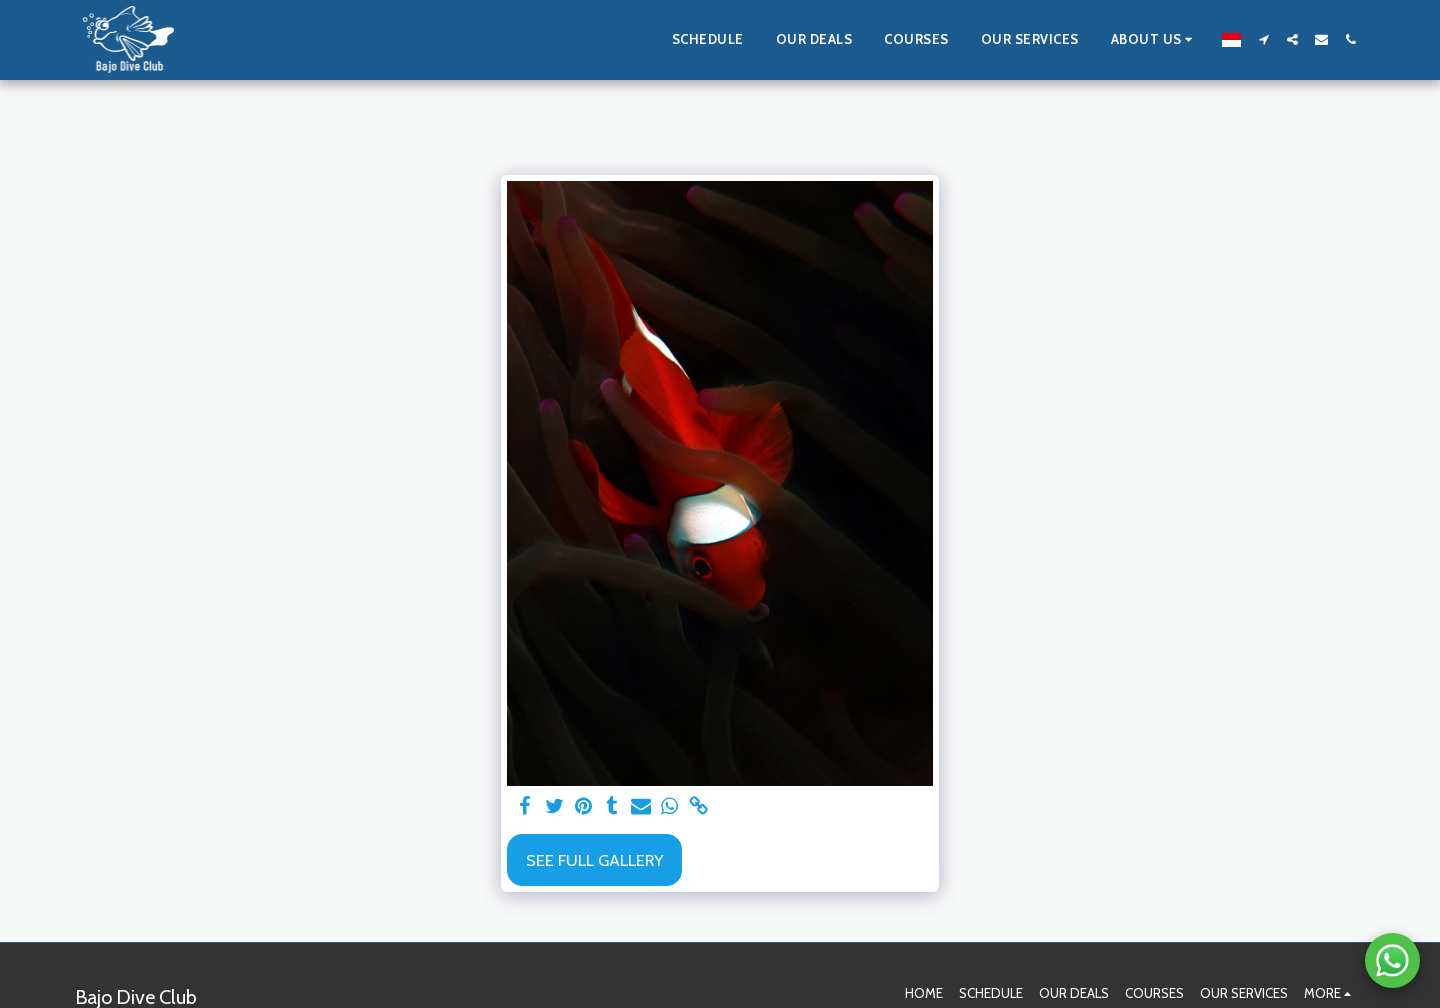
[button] (1155, 40)
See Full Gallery (594, 860)
